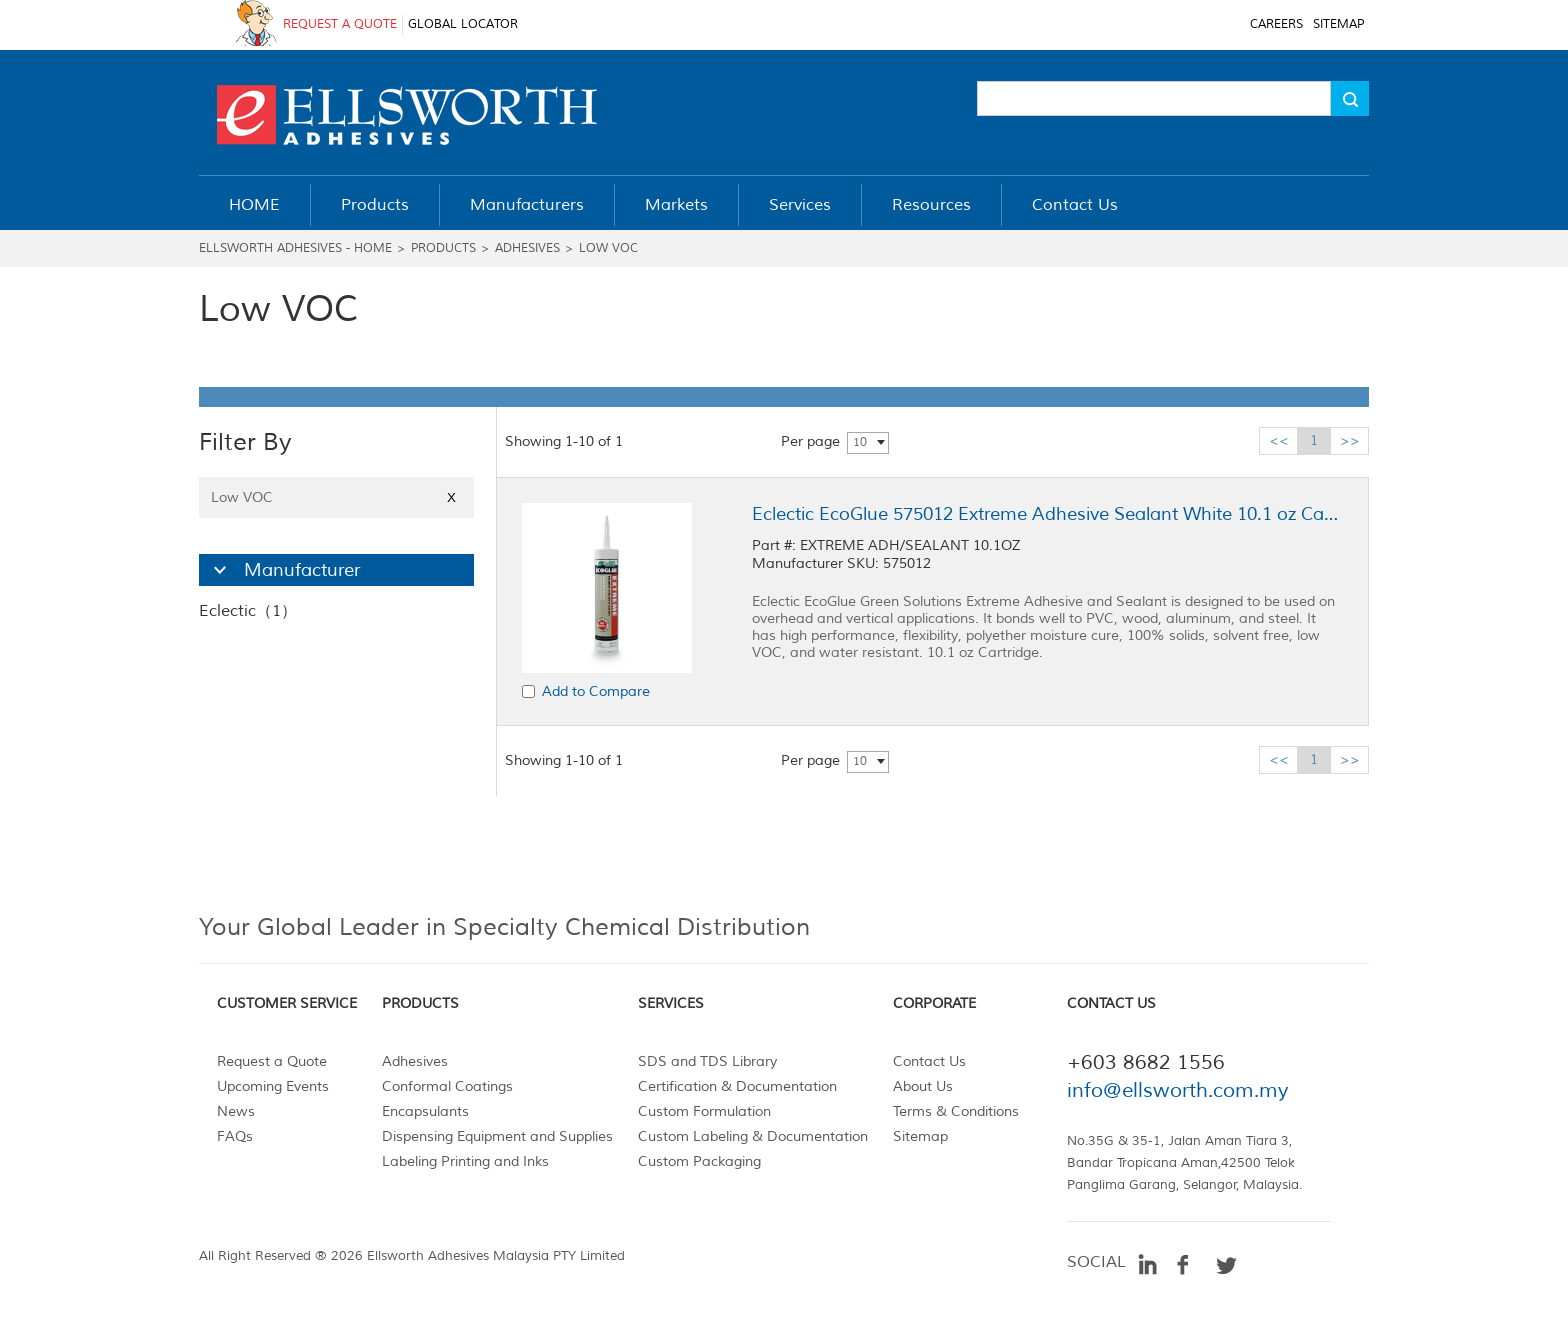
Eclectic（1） (248, 611)
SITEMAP (1338, 24)
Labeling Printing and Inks (465, 1161)
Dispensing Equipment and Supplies (497, 1136)
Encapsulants (425, 1111)
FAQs (235, 1136)
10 (860, 442)
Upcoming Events (273, 1086)
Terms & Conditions (956, 1111)
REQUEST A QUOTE (340, 24)
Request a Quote (272, 1061)
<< (1279, 440)
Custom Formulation (704, 1111)
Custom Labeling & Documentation (753, 1136)
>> (1350, 440)
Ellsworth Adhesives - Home (295, 248)
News (236, 1111)
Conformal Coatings (447, 1086)
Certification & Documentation (737, 1086)
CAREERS (1276, 24)
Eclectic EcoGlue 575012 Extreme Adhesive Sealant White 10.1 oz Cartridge (1047, 514)
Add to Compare (596, 691)
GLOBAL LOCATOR (463, 24)
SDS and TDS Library (707, 1061)
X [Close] (451, 497)
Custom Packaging (699, 1161)
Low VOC (608, 248)
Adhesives (527, 248)
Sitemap (920, 1136)
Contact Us (929, 1061)
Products (443, 248)
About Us (923, 1086)
